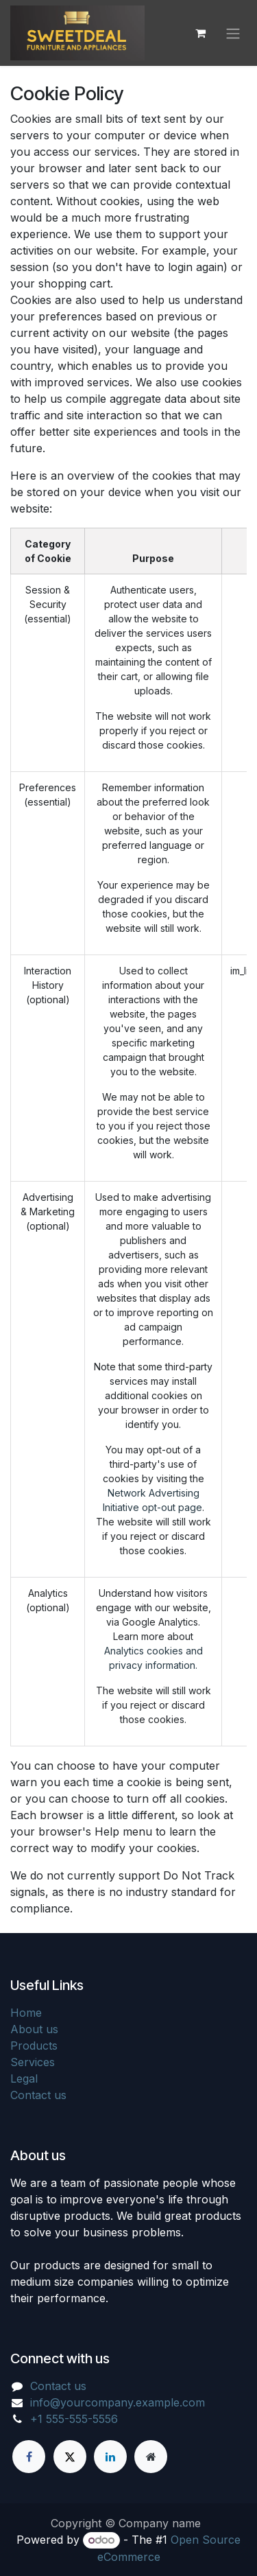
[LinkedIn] (110, 2456)
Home (26, 2012)
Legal (24, 2078)
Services (32, 2062)
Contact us (38, 2095)
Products (34, 2045)
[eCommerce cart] (200, 33)
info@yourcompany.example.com (117, 2402)
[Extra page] (150, 2456)
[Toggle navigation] (233, 33)
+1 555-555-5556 (74, 2419)
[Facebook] (28, 2456)
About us (34, 2029)
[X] (69, 2456)
